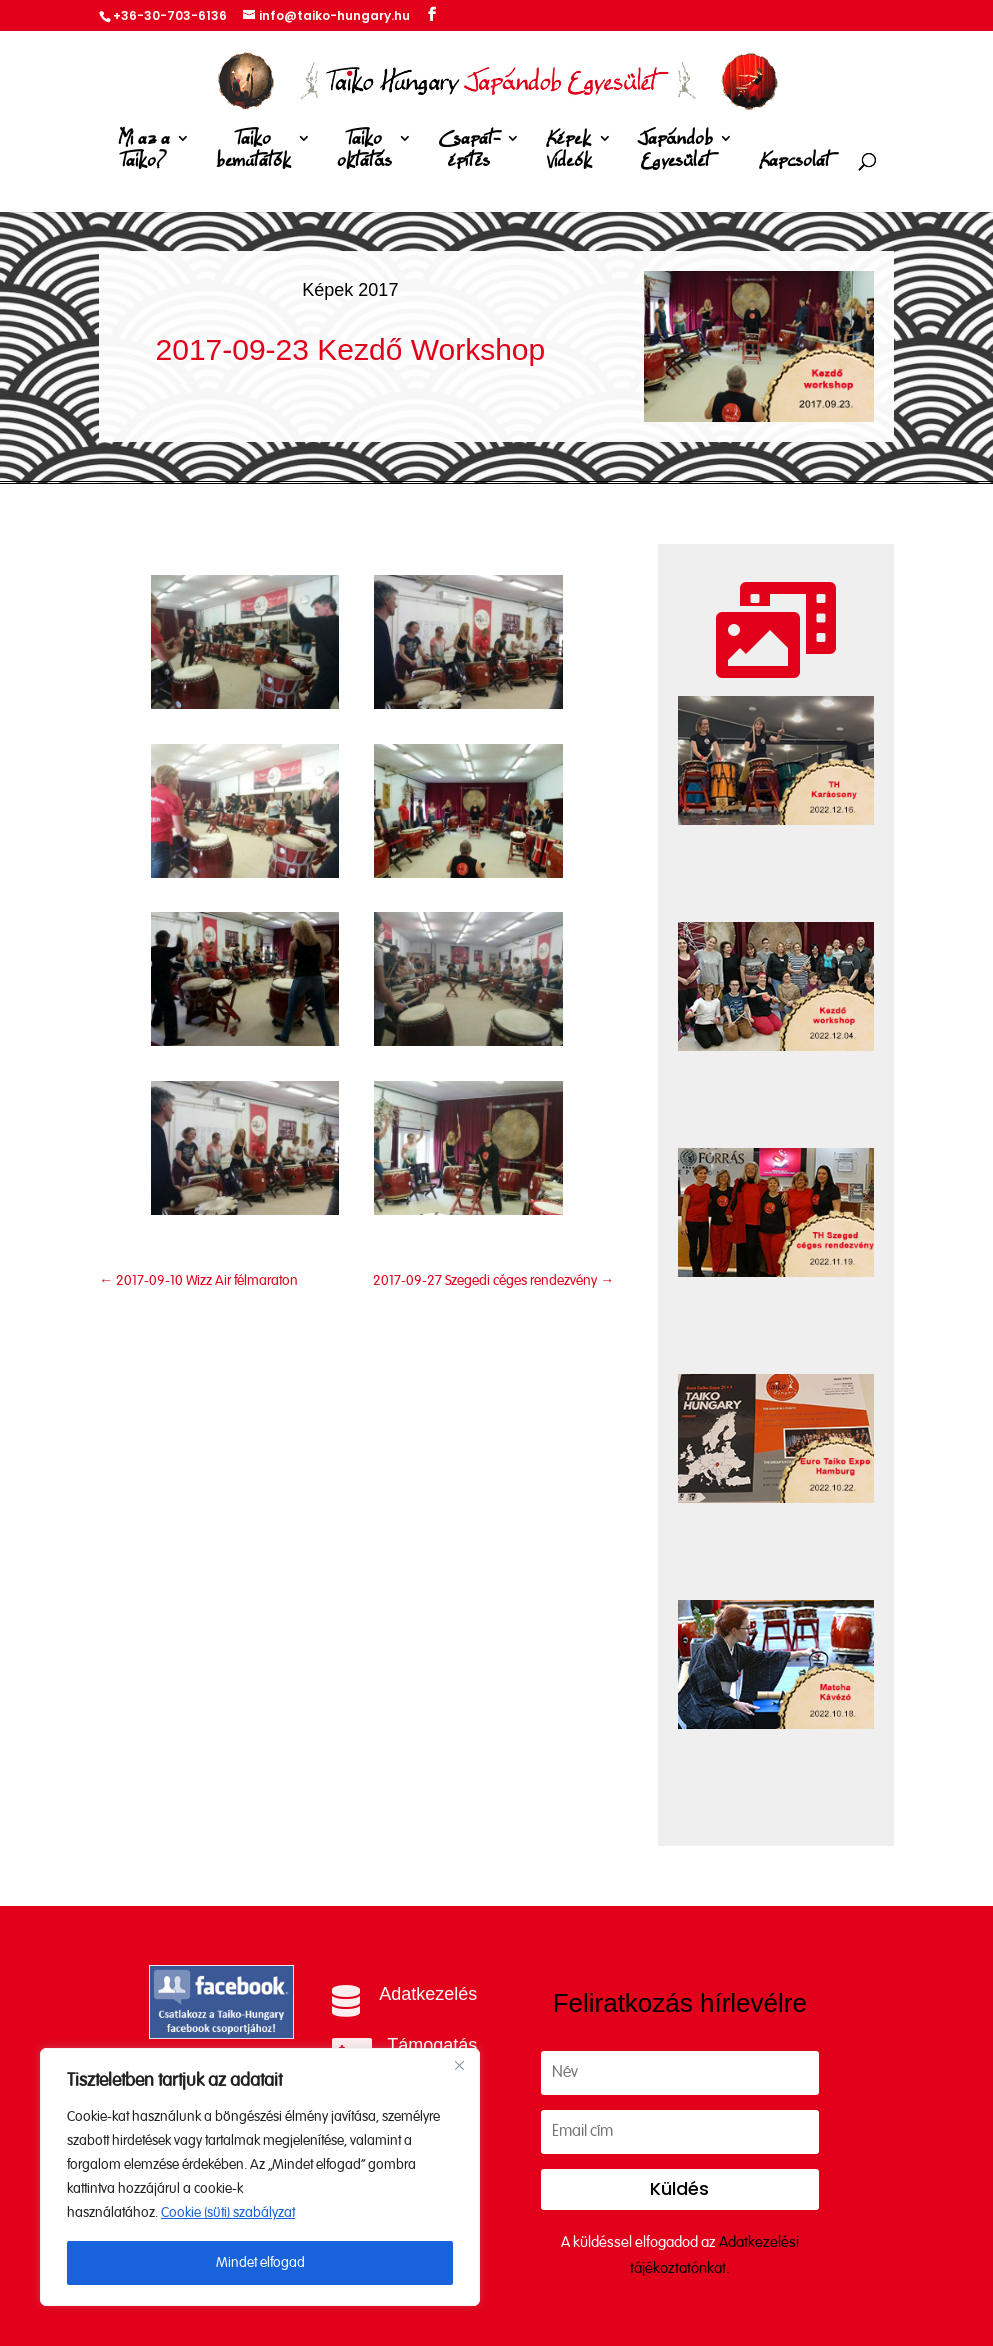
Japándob (675, 153)
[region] (260, 2177)
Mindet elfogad (260, 2263)
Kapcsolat (794, 161)
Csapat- (469, 153)
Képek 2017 (350, 290)
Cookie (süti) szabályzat (228, 2213)
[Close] (459, 2065)
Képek (569, 153)
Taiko (253, 153)
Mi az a (144, 153)
